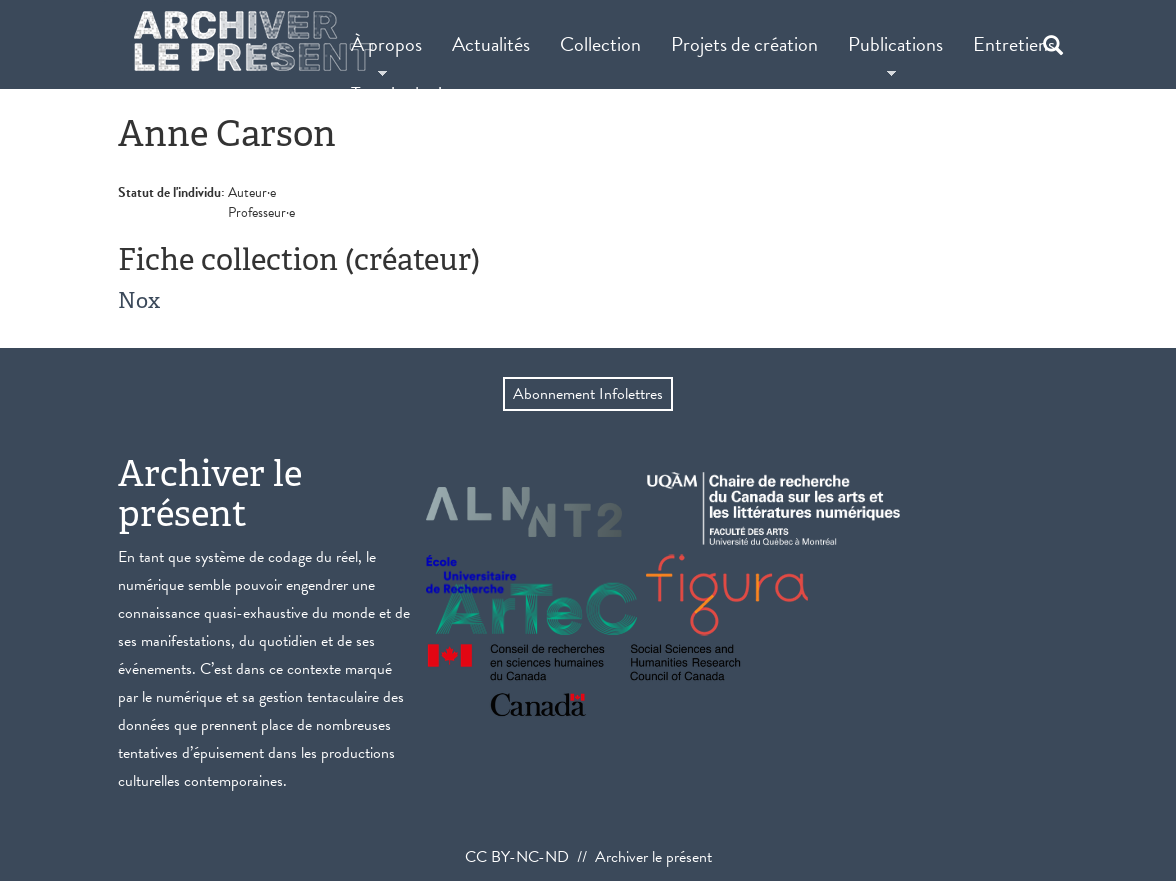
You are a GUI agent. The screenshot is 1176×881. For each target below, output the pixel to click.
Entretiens (1014, 44)
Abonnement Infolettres (588, 394)
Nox (139, 300)
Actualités (491, 44)
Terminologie (401, 94)
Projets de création (744, 44)
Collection (600, 44)
